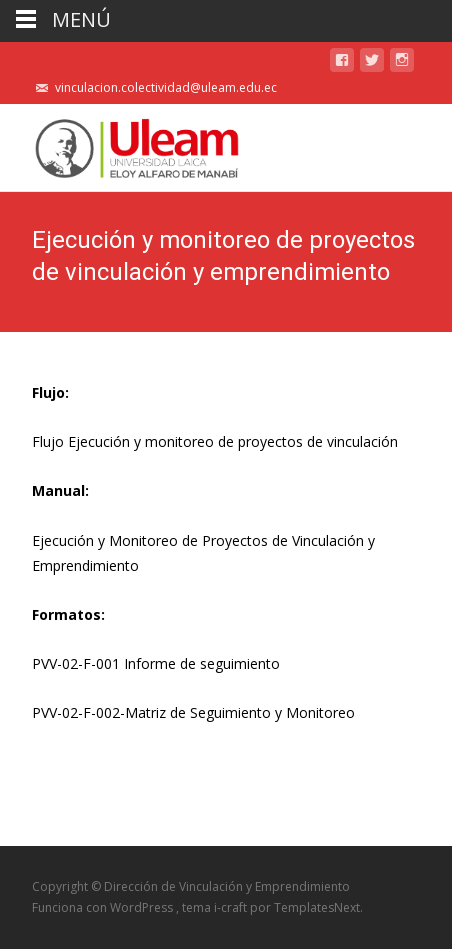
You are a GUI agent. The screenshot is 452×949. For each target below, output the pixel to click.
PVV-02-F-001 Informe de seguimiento (156, 663)
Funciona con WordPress (104, 907)
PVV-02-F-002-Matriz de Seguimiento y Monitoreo (193, 712)
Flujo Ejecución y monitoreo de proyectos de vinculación (215, 441)
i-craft (232, 907)
